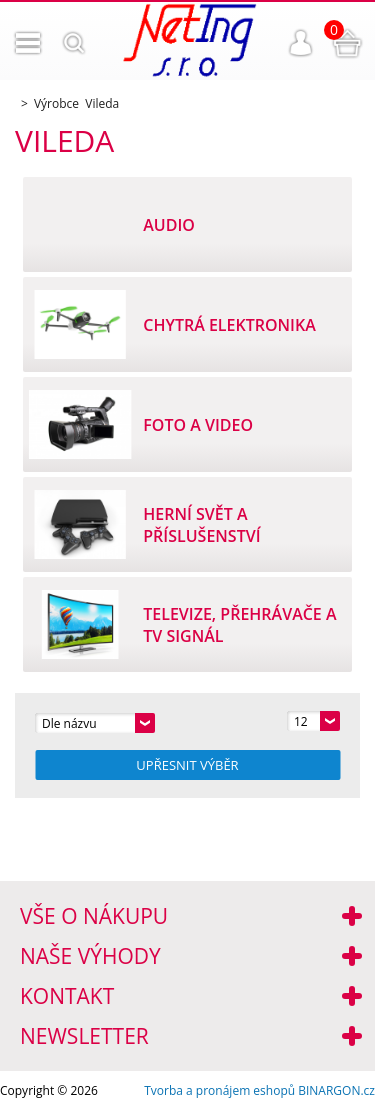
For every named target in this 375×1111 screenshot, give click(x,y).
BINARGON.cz (336, 1090)
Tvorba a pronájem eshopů (219, 1090)
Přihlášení (301, 43)
